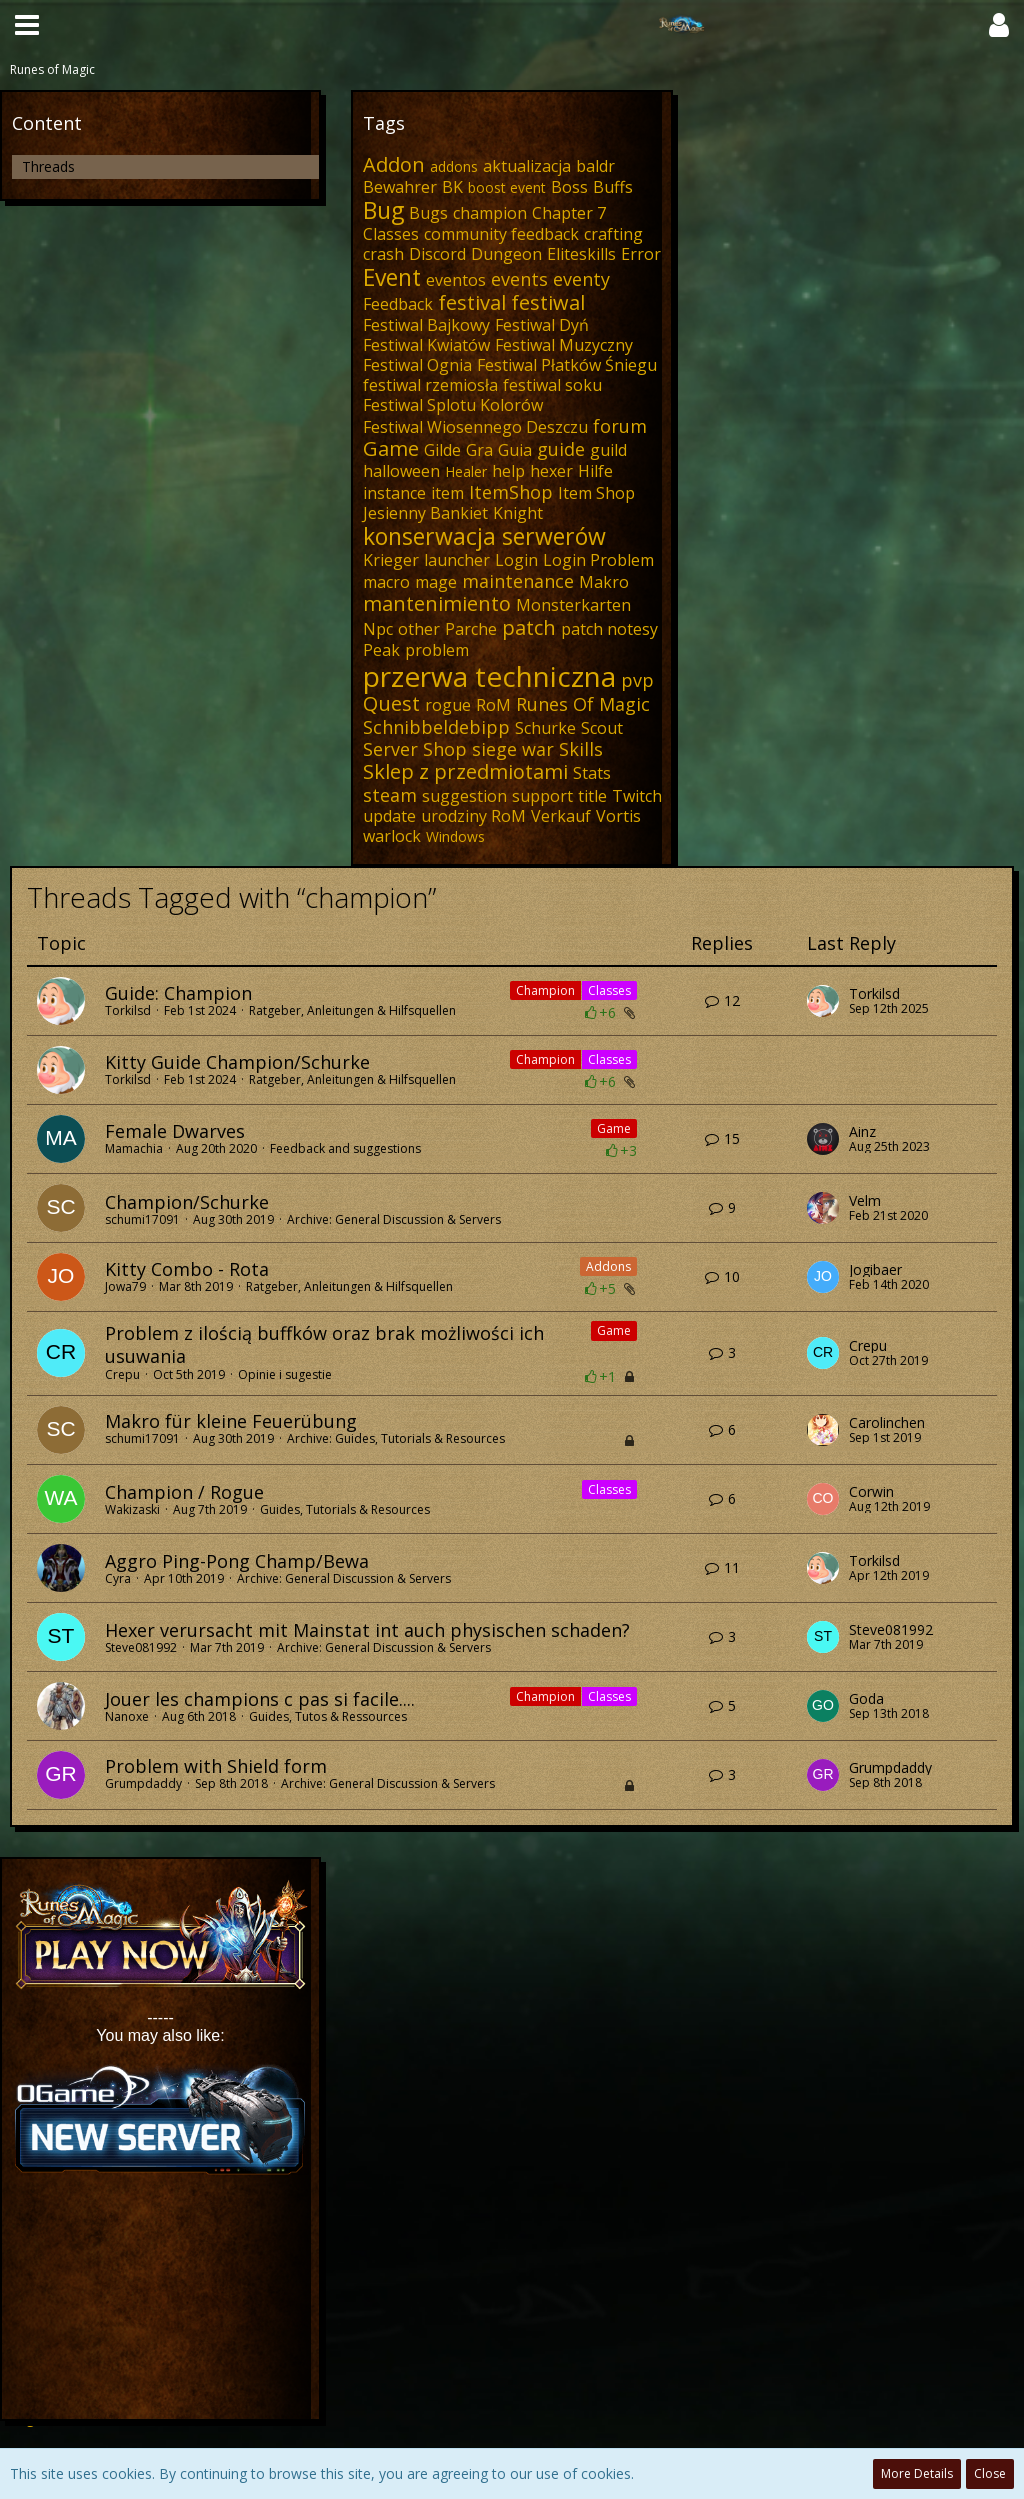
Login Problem (598, 560)
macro (386, 582)
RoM (493, 705)
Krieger (391, 560)
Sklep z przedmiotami (465, 771)
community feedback (501, 234)
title (592, 796)
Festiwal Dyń (542, 325)
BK (452, 187)
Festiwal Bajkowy (426, 325)
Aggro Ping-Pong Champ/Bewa (237, 1561)
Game (391, 448)
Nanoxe (127, 1716)
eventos (456, 280)
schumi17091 (142, 1219)
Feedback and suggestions (345, 1148)
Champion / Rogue (184, 1492)
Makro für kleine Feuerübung (231, 1421)
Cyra (118, 1578)
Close (990, 2473)
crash (383, 254)
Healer (466, 471)
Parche (471, 629)
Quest (391, 703)
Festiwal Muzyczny (564, 345)
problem (437, 650)
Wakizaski (132, 1509)
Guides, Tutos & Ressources (328, 1716)
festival (472, 302)
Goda (866, 1699)
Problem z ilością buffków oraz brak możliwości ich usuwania (324, 1344)
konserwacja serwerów (484, 536)
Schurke (545, 728)
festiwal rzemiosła (430, 385)
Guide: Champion (178, 993)
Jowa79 (125, 1286)
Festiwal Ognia (417, 365)
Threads (48, 166)
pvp (637, 680)
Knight (518, 513)
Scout (602, 728)
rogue (448, 705)
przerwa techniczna (489, 676)
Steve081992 (141, 1647)
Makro (604, 582)
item (447, 493)
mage (436, 582)
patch (529, 627)
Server (390, 749)
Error (641, 254)
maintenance (518, 581)
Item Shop (596, 493)
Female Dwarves (175, 1131)
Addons (608, 1266)
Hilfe (595, 471)
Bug (383, 210)
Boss (569, 187)
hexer (551, 471)
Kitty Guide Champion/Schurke (237, 1062)
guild (608, 450)
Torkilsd (128, 1010)
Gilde (442, 450)
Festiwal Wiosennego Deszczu (475, 427)
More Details (917, 2473)
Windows (455, 836)
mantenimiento (437, 603)
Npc (378, 629)
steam (390, 795)
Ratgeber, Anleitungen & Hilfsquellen (352, 1010)
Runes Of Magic (583, 704)
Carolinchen (887, 1423)
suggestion (464, 796)
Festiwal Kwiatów (426, 345)
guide (561, 449)
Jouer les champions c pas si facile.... (260, 1699)
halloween (401, 471)
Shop (445, 749)
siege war (513, 749)
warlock (392, 836)
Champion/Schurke (187, 1202)
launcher (457, 560)
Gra (479, 450)
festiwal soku (552, 385)
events (519, 279)
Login (516, 560)
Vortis (618, 816)
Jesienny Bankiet (425, 513)
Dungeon (506, 254)
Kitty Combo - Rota (187, 1269)
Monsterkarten (573, 605)
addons (454, 166)
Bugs (428, 213)
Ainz (862, 1132)
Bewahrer (400, 187)
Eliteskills (581, 254)
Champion (545, 990)
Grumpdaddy (143, 1783)
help (508, 471)
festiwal (548, 302)
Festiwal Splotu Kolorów (453, 405)
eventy (581, 279)
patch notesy (609, 629)
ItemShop (511, 492)
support (542, 796)
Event (392, 277)
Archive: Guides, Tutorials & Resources (396, 1438)
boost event (507, 187)
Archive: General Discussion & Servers (394, 1219)
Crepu (122, 1374)
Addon (394, 164)
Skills (581, 749)
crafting (613, 234)
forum (620, 426)
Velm (865, 1201)
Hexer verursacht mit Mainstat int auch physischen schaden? (367, 1630)
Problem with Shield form (216, 1766)
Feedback (398, 304)
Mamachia (134, 1148)
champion (490, 213)
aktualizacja (527, 166)
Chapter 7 (569, 213)
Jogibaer (875, 1270)
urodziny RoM (473, 816)
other (419, 629)
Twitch (637, 796)
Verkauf (561, 816)
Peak (381, 650)
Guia (515, 450)
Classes (391, 234)
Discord (437, 254)
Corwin (871, 1492)
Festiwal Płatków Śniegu (567, 365)
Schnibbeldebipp (436, 727)
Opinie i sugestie (285, 1374)
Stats (592, 773)
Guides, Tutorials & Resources (345, 1509)
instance (394, 493)
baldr (595, 166)
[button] (27, 25)
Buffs (613, 187)
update (389, 816)
